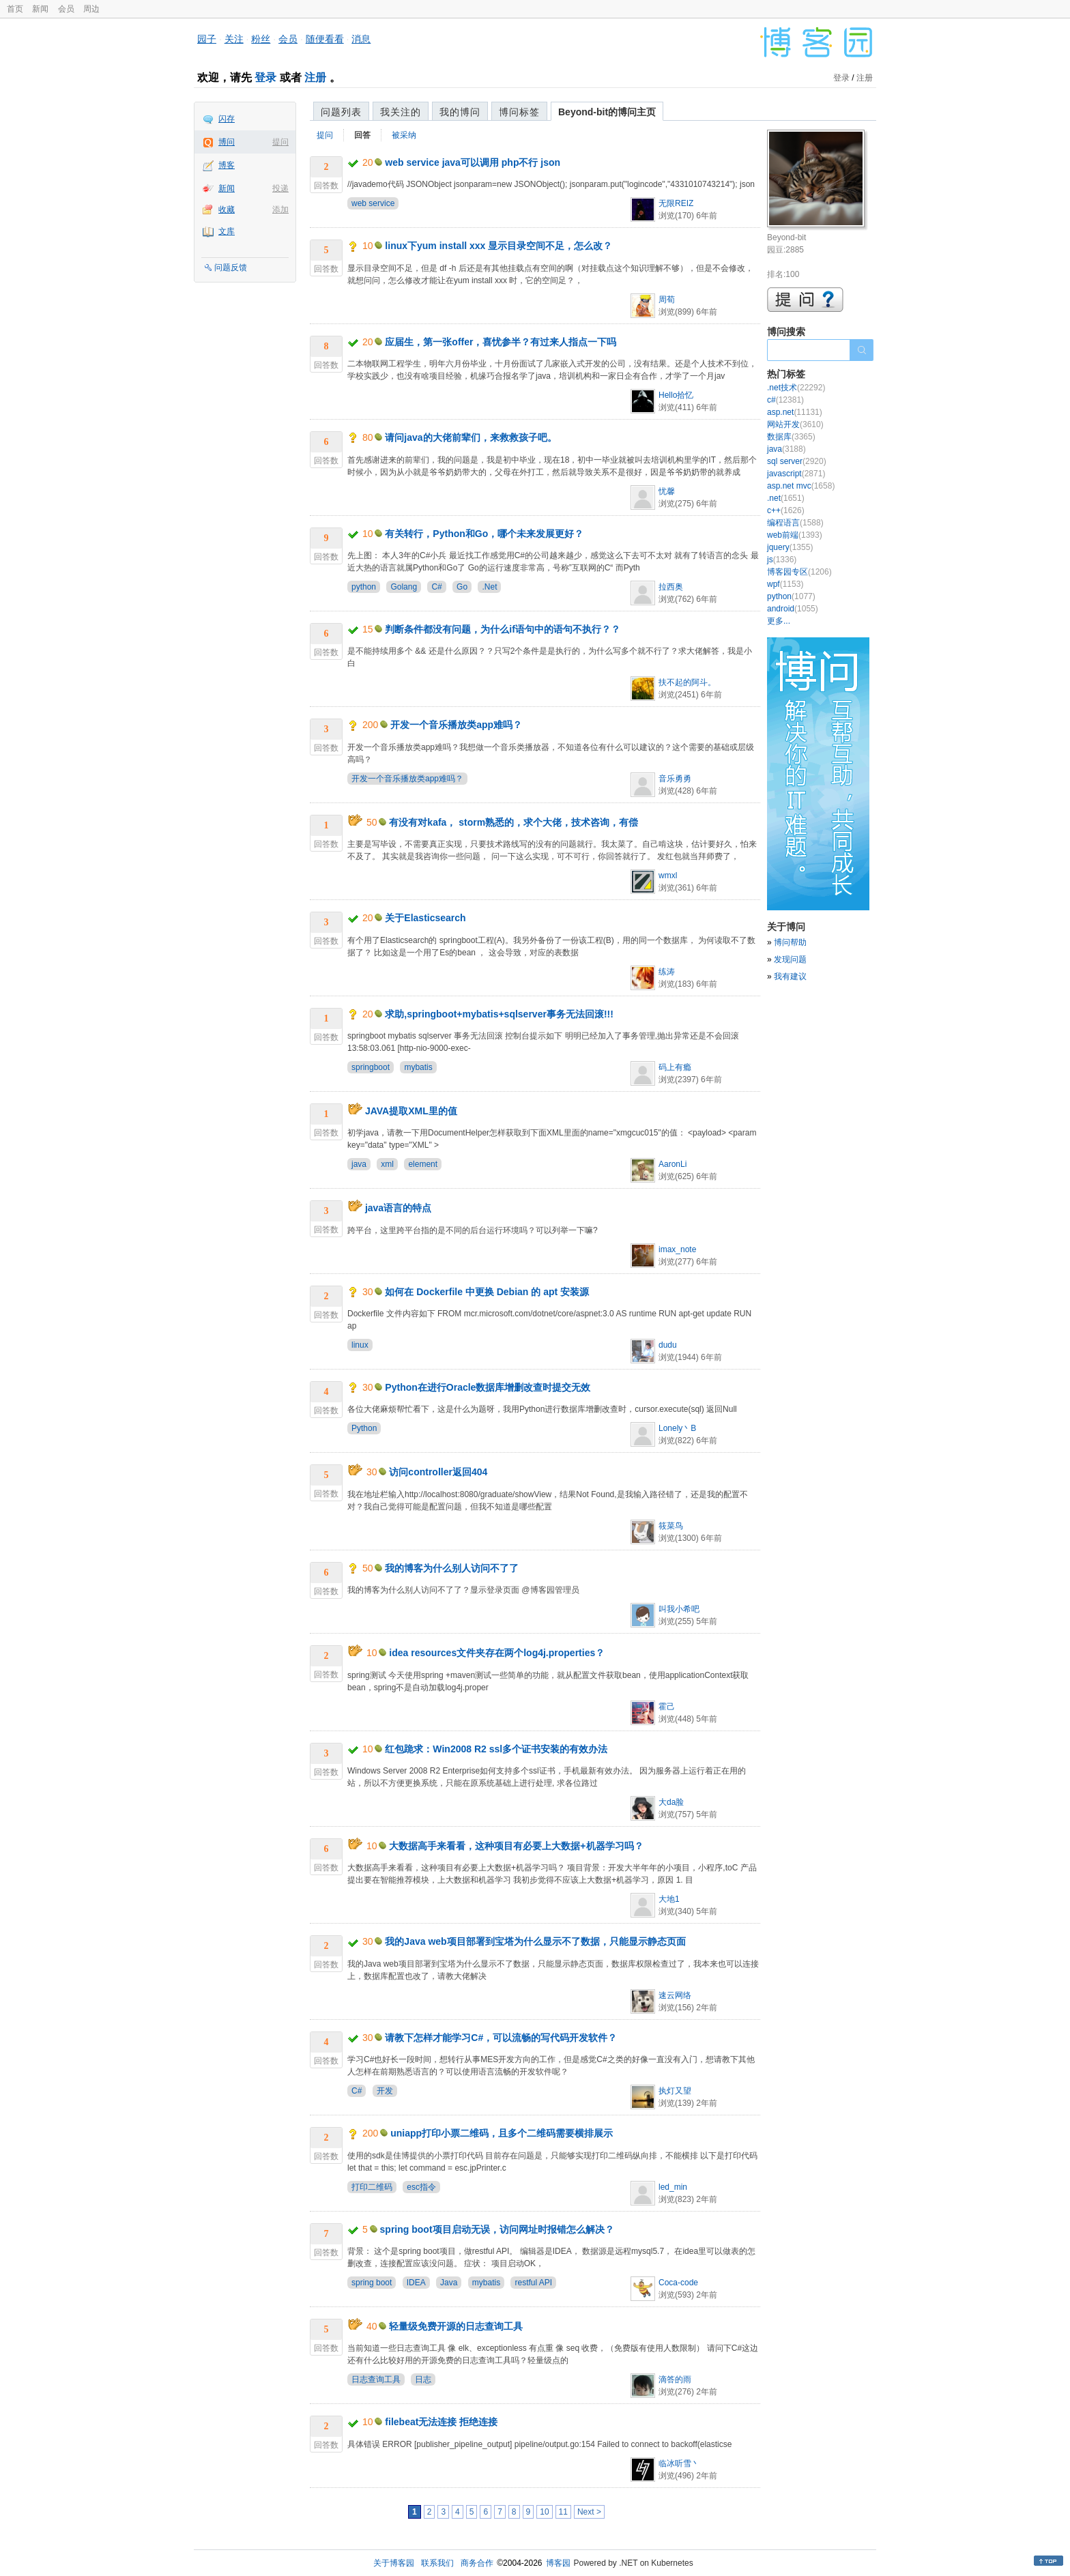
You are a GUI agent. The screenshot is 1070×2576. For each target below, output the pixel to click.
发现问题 (790, 959)
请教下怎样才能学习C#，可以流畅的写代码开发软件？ (501, 2037)
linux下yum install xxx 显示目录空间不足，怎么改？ (498, 245)
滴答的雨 (675, 2379)
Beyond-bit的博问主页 (607, 111)
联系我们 (437, 2563)
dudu (668, 1345)
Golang (403, 587)
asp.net (794, 412)
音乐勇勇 (675, 778)
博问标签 (519, 111)
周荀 (667, 299)
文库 (226, 231)
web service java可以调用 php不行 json (472, 162)
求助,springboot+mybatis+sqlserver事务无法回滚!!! (499, 1014)
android (792, 608)
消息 (361, 38)
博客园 (558, 2563)
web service (372, 203)
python (363, 587)
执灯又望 (675, 2091)
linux (359, 1345)
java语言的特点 (398, 1207)
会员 (66, 9)
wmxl (668, 875)
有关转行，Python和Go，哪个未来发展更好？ (484, 533)
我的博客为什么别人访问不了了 (452, 1568)
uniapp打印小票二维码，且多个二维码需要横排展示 (501, 2133)
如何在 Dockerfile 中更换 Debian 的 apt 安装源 (487, 1291)
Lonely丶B (677, 1428)
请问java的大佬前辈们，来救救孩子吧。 (470, 437)
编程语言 (795, 522)
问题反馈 (230, 267)
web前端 (794, 535)
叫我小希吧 (679, 1609)
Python (364, 1428)
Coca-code (678, 2282)
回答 (362, 135)
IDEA (416, 2282)
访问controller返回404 (438, 1471)
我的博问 (459, 111)
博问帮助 (790, 942)
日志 (423, 2379)
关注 (234, 38)
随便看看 (325, 38)
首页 (15, 9)
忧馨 (667, 491)
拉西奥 (671, 587)
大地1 (669, 1899)
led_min (673, 2187)
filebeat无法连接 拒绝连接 (441, 2421)
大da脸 (671, 1802)
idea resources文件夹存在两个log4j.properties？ (497, 1652)
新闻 (40, 9)
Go (462, 587)
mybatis (418, 1067)
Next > (589, 2512)
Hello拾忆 (676, 395)
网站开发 (795, 424)
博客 (226, 165)
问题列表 (341, 111)
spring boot (371, 2282)
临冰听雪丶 (679, 2463)
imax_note (677, 1249)
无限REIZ (676, 203)
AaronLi (672, 1164)
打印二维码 (371, 2187)
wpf (785, 584)
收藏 (226, 209)
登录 (265, 77)
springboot (370, 1067)
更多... (778, 621)
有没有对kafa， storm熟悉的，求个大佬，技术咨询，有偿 (513, 822)
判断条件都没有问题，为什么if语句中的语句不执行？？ (502, 629)
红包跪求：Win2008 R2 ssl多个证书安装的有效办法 (496, 1748)
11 (563, 2512)
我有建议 (790, 976)
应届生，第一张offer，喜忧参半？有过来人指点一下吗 (500, 341)
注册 (315, 77)
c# (785, 400)
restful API (533, 2282)
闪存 (226, 119)
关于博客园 (393, 2563)
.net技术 (796, 387)
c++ (786, 510)
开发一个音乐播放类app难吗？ (456, 724)
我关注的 (400, 111)
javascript (796, 473)
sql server (796, 461)
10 (544, 2512)
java (358, 1164)
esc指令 (421, 2187)
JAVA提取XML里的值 (411, 1110)
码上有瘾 (675, 1067)
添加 (280, 209)
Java (448, 2282)
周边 (91, 9)
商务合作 (477, 2563)
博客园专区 (799, 572)
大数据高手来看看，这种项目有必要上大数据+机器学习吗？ (516, 1845)
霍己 (667, 1706)
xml (387, 1164)
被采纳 (404, 135)
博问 (226, 142)
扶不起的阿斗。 (687, 682)
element (422, 1164)
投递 (280, 188)
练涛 (667, 971)
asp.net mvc (801, 486)
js (781, 559)
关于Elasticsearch (425, 917)
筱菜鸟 (671, 1526)
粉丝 (260, 38)
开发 (385, 2091)
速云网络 (675, 1995)
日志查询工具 (376, 2379)
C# (436, 587)
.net (786, 498)
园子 (206, 38)
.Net (489, 587)
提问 (280, 142)
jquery (790, 547)
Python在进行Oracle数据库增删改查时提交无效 (487, 1387)
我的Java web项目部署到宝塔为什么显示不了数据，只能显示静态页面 (535, 1941)
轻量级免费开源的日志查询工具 (456, 2326)
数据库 (791, 437)
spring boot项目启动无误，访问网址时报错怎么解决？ (497, 2229)
